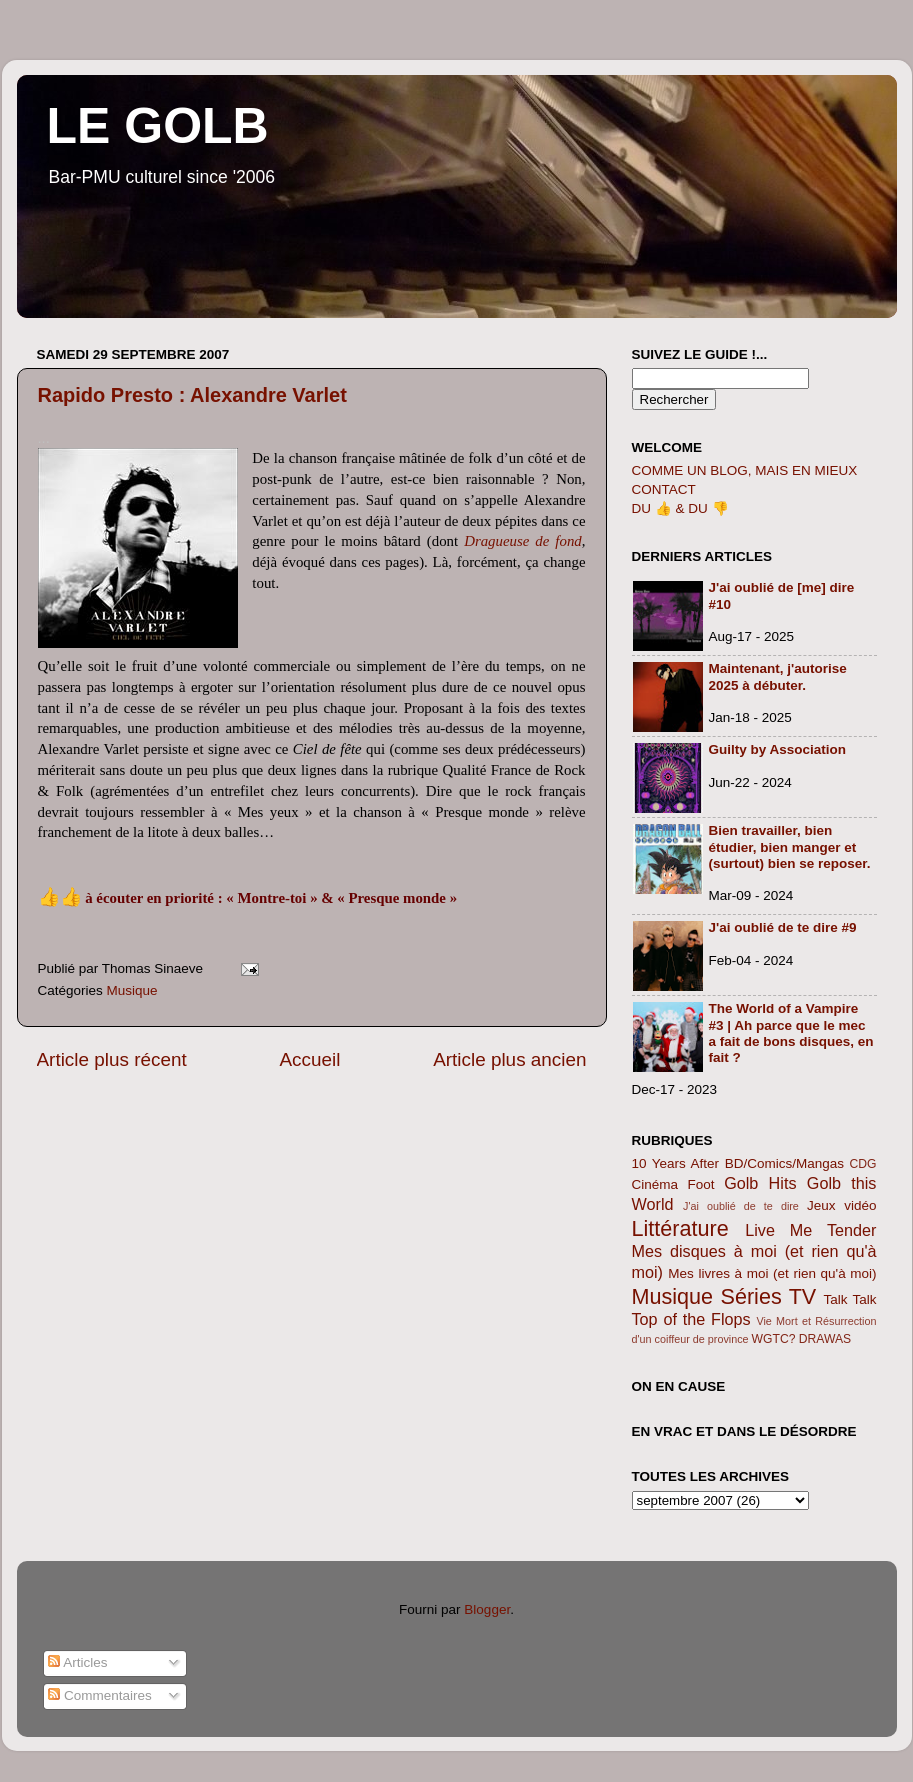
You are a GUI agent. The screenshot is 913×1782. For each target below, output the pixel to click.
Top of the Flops (691, 1319)
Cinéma (655, 1184)
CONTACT (664, 489)
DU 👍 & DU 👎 (680, 508)
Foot (701, 1184)
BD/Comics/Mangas (784, 1163)
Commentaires (100, 1695)
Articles (77, 1662)
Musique (132, 990)
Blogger (487, 1609)
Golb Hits (760, 1183)
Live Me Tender (810, 1230)
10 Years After (676, 1163)
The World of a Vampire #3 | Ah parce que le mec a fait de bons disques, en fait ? (791, 1033)
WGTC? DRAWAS (802, 1339)
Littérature (680, 1228)
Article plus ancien (509, 1059)
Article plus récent (112, 1059)
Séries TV (768, 1296)
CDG (862, 1164)
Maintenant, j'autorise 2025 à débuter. (778, 676)
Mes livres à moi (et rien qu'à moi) (772, 1273)
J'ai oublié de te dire (741, 1206)
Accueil (309, 1059)
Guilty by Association (778, 749)
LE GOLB (158, 126)
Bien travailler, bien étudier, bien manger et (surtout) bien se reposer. (790, 846)
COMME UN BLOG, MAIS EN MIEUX (745, 470)
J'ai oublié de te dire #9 (783, 927)
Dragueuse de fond (523, 541)
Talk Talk (850, 1299)
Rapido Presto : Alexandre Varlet (192, 395)
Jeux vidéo (842, 1205)
